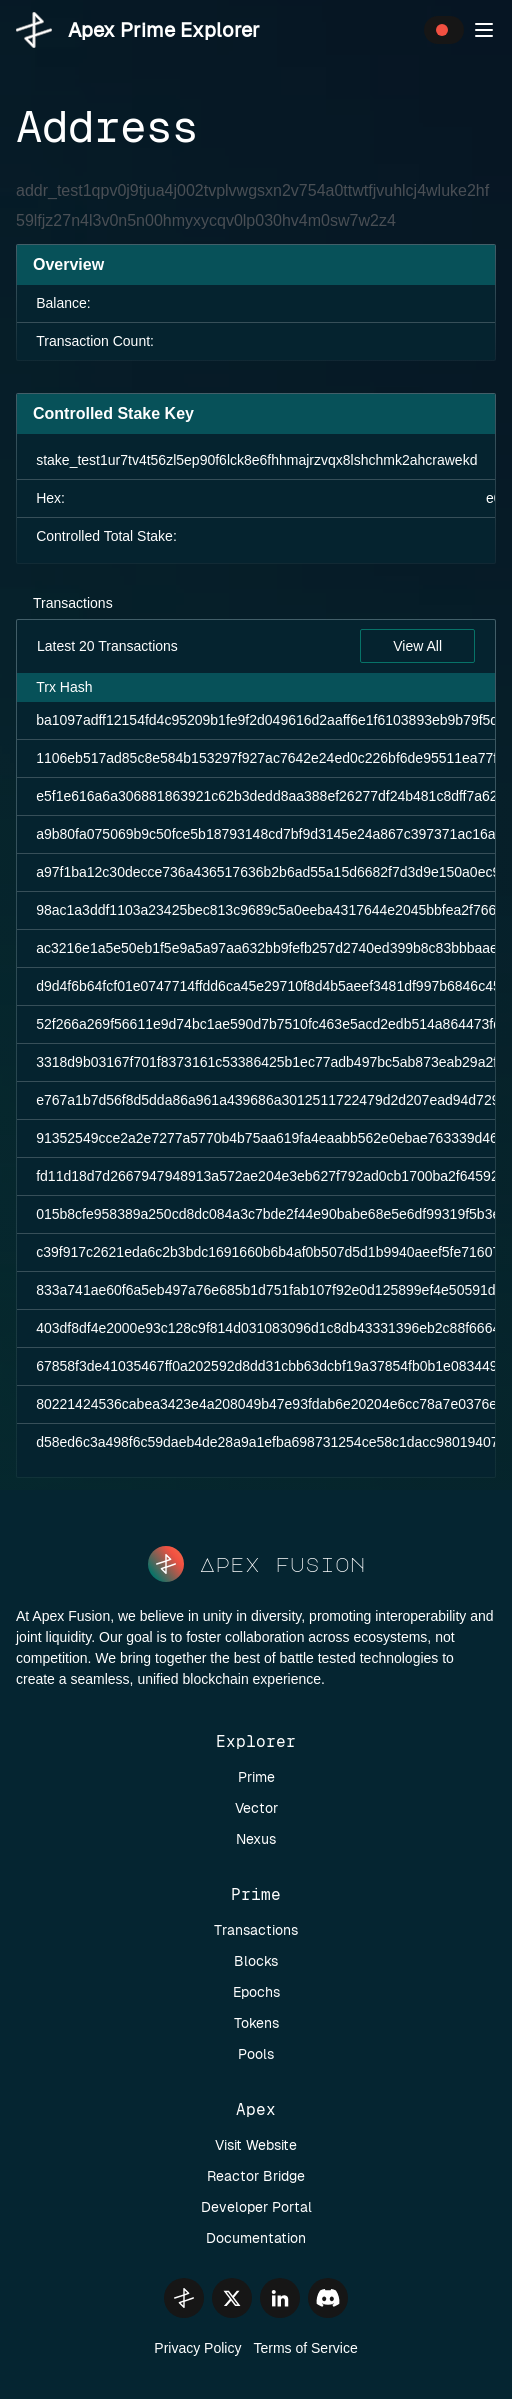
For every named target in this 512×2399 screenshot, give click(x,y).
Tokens (256, 2023)
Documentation (256, 2238)
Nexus (256, 1839)
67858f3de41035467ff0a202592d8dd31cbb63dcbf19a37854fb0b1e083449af (272, 1366)
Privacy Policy (197, 2348)
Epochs (256, 1992)
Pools (256, 2054)
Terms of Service (305, 2348)
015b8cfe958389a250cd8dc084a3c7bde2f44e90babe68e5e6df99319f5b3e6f (274, 1214)
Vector (256, 1808)
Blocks (256, 1961)
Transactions (73, 603)
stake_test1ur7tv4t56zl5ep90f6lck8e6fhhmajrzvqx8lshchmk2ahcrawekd (256, 460)
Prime (256, 1777)
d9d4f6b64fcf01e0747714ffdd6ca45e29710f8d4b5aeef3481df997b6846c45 (268, 986)
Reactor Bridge (256, 2176)
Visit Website (256, 2145)
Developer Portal (256, 2207)
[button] (484, 30)
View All (417, 646)
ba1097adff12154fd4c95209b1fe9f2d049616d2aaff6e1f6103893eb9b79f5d (267, 720)
